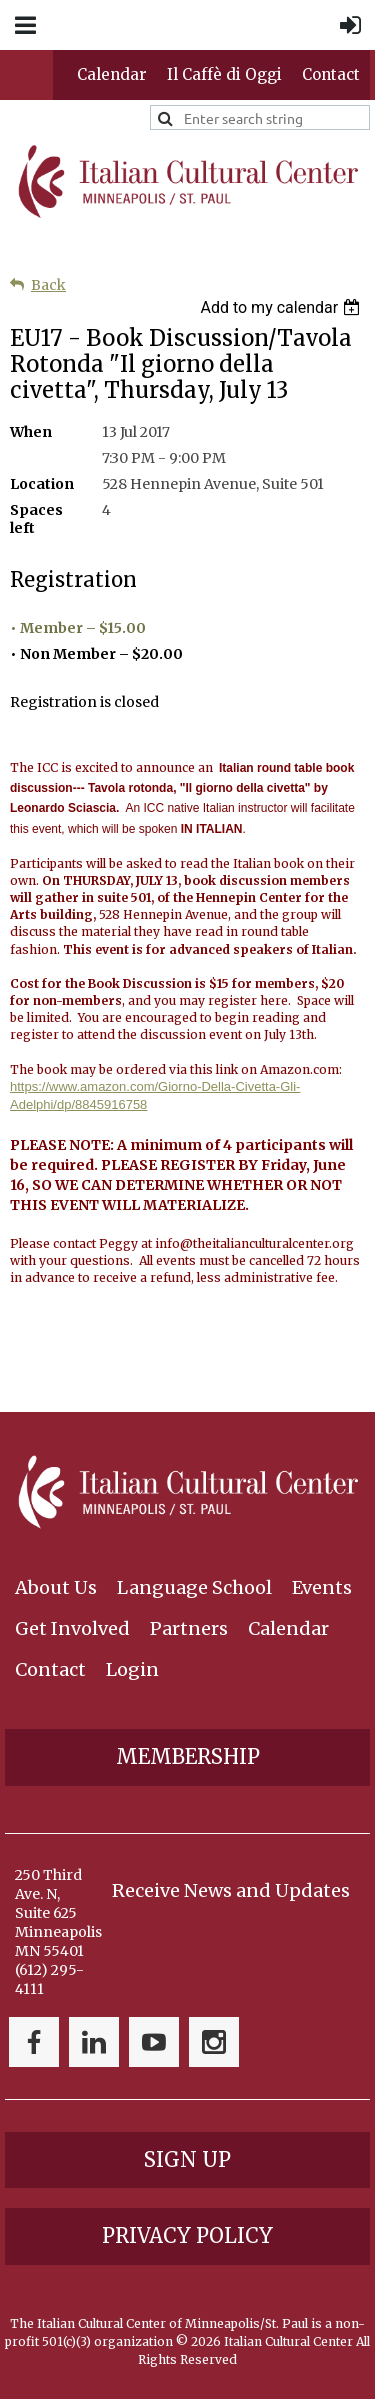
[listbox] (282, 307)
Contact (331, 74)
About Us (56, 1587)
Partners (189, 1628)
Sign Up (187, 2159)
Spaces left (36, 519)
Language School (194, 1587)
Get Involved (72, 1628)
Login (132, 1669)
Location (42, 484)
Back (48, 285)
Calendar (112, 74)
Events (322, 1587)
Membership (188, 1756)
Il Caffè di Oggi (224, 74)
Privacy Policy (187, 2235)
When (31, 432)
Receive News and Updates (231, 1890)
